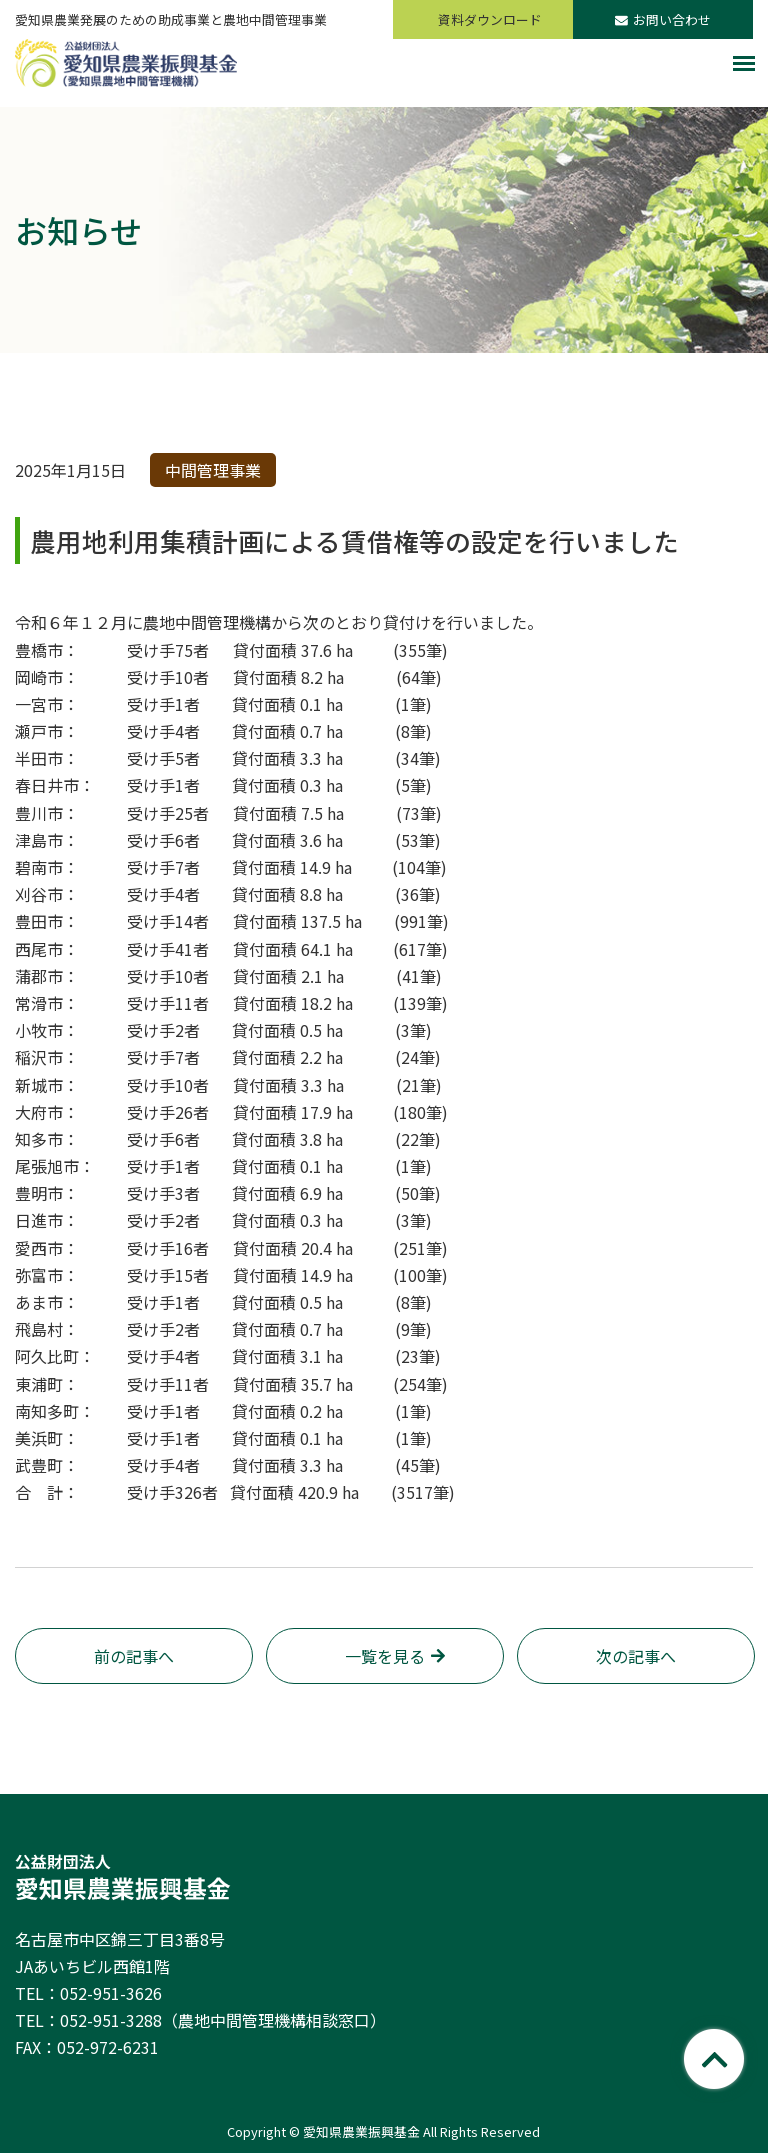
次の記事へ (636, 1656)
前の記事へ (134, 1656)
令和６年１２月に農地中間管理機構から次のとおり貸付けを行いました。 (279, 622)
